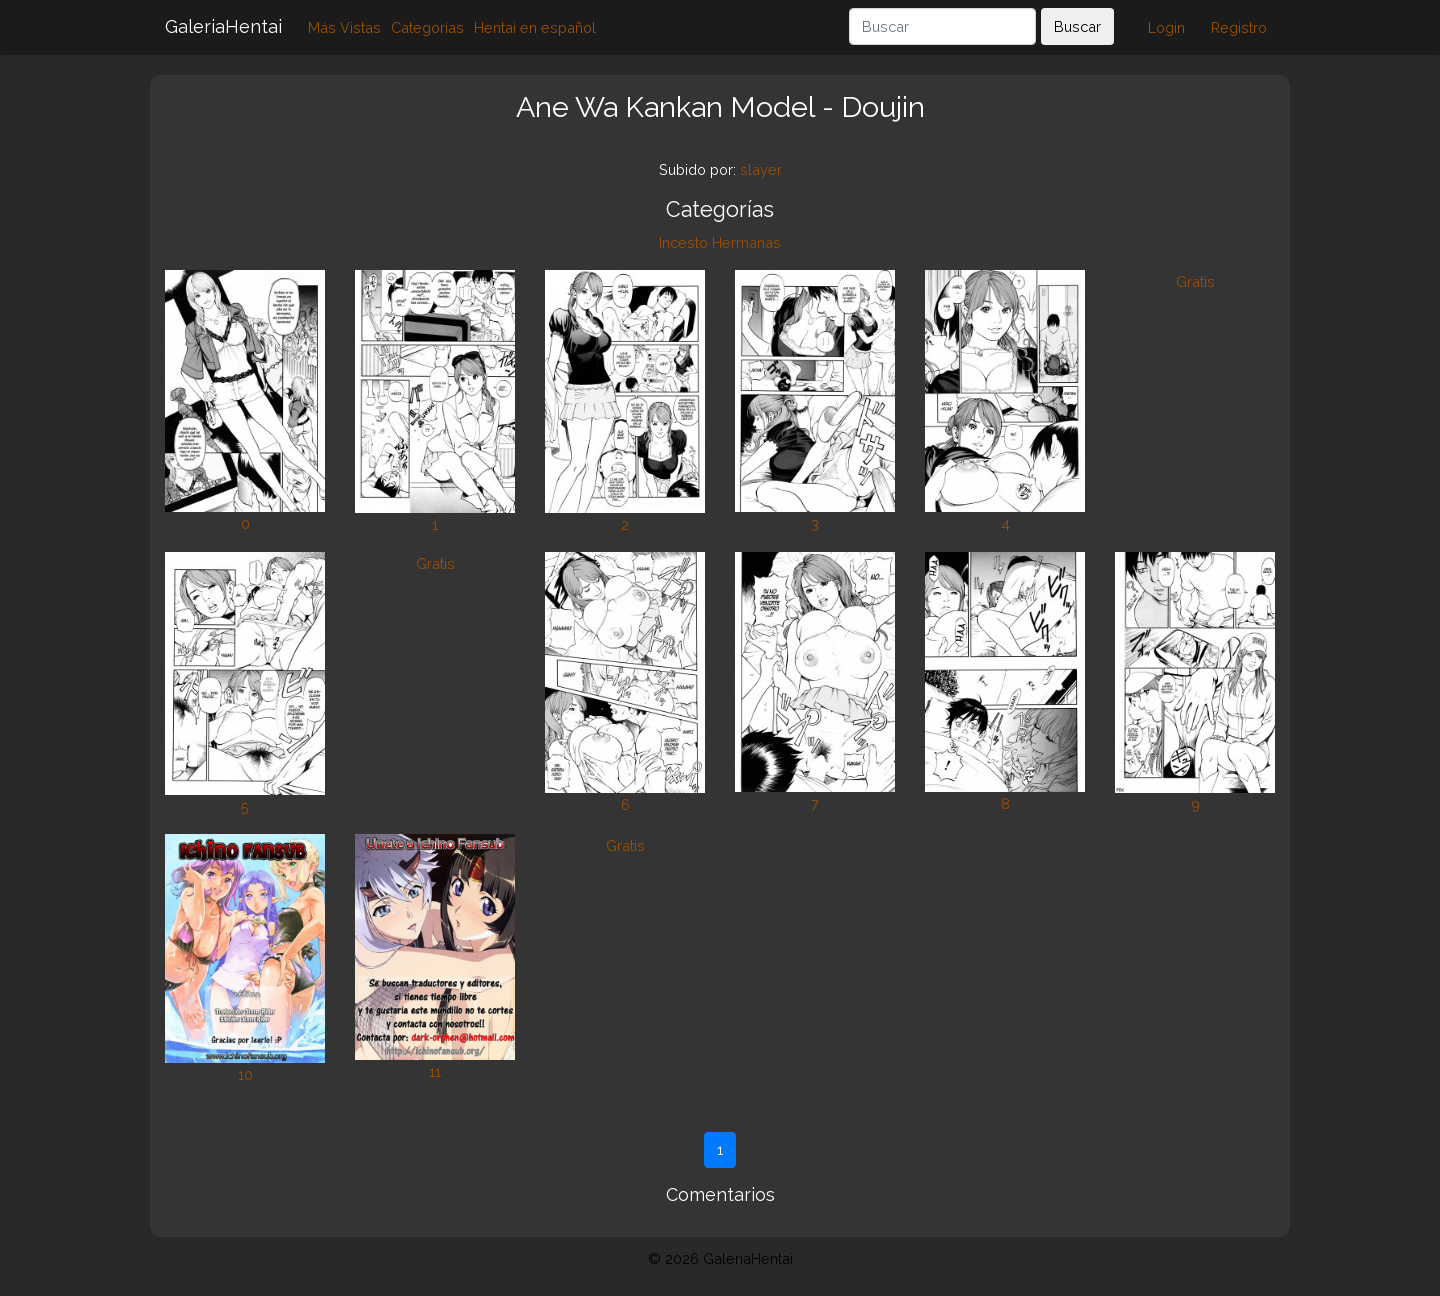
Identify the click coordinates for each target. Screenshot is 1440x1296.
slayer (761, 169)
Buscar (1077, 26)
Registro (1239, 27)
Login (1166, 27)
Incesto (683, 242)
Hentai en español (535, 27)
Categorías (427, 27)
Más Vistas (344, 27)
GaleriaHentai (223, 26)
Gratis (1195, 281)
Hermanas (746, 242)
